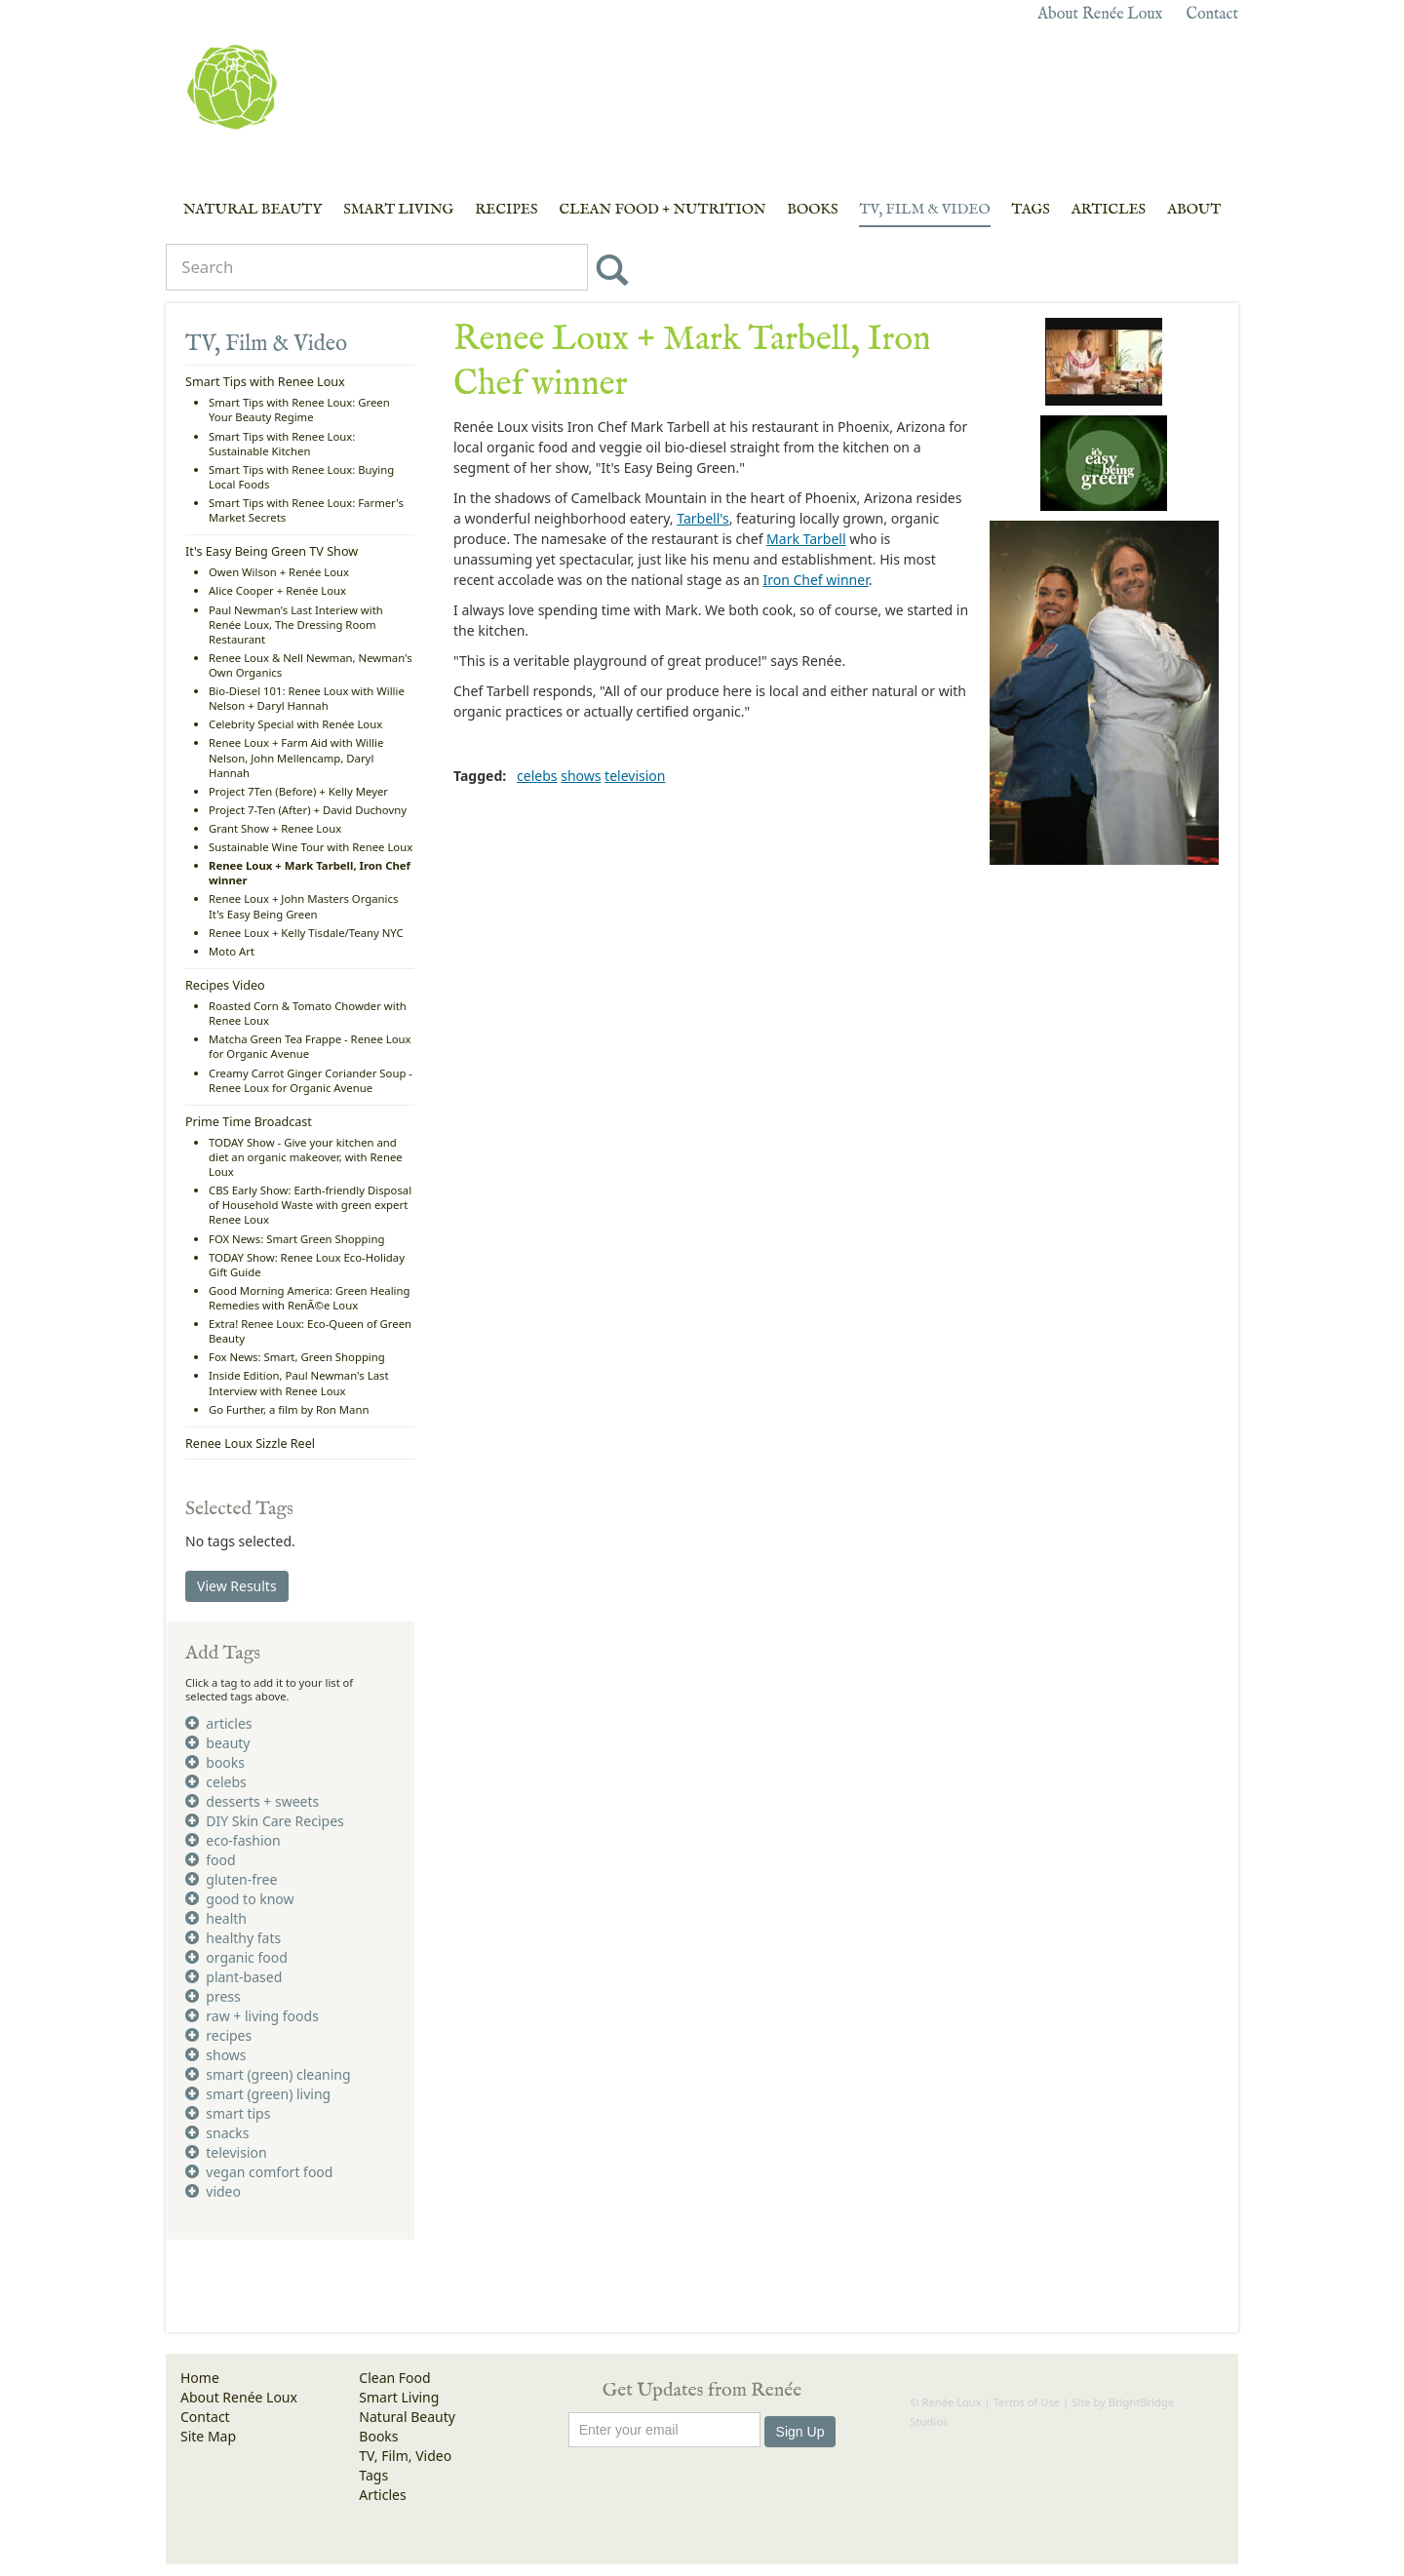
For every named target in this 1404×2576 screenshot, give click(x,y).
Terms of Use (1027, 2402)
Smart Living (398, 209)
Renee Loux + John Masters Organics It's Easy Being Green (303, 905)
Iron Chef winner (815, 579)
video (213, 2191)
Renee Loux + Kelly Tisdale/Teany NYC (306, 932)
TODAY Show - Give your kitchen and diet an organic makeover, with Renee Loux (306, 1157)
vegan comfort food (258, 2172)
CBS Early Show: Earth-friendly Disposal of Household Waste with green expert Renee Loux (310, 1205)
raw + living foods (252, 2016)
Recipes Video (225, 985)
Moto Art (231, 951)
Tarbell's (702, 518)
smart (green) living (258, 2094)
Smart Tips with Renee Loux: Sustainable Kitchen (282, 443)
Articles (1109, 209)
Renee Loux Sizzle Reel (250, 1443)
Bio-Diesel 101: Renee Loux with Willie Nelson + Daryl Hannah (307, 698)
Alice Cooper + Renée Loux (277, 590)
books (215, 1762)
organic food (236, 1957)
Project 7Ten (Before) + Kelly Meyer (298, 791)
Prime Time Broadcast (248, 1121)
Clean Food (394, 2377)
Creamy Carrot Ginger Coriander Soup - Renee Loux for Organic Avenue (310, 1080)
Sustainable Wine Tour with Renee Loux (310, 846)
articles (219, 1723)
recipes (218, 2035)
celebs (537, 775)
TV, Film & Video (924, 209)
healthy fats (233, 1938)
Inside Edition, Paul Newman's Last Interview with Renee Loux (299, 1382)
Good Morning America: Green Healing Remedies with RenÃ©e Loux (309, 1297)
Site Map (208, 2436)
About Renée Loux (1099, 14)
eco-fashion (233, 1840)
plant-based (233, 1977)
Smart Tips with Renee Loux (265, 381)
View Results (237, 1586)
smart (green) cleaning (268, 2074)
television (634, 775)
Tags (1031, 209)
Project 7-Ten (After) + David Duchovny (308, 809)
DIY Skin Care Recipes (264, 1821)
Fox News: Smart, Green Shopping (297, 1356)
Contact (1212, 14)
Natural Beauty (252, 209)
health (216, 1918)
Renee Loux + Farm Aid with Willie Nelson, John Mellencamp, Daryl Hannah (296, 757)
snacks (217, 2133)
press (213, 1996)
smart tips (227, 2113)
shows (581, 775)
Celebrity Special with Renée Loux (295, 724)
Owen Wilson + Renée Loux (279, 572)
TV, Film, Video (405, 2455)
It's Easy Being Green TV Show (271, 551)
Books (812, 209)
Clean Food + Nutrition (662, 209)
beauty (218, 1743)
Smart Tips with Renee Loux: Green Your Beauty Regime (299, 409)
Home (199, 2377)
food (210, 1860)
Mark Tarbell (805, 538)
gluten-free (231, 1879)
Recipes (506, 209)
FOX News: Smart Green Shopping (296, 1238)
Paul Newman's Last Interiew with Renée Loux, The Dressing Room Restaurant (296, 624)
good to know (239, 1899)
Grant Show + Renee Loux (275, 828)
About (1194, 209)
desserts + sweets (252, 1801)
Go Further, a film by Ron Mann (289, 1409)
